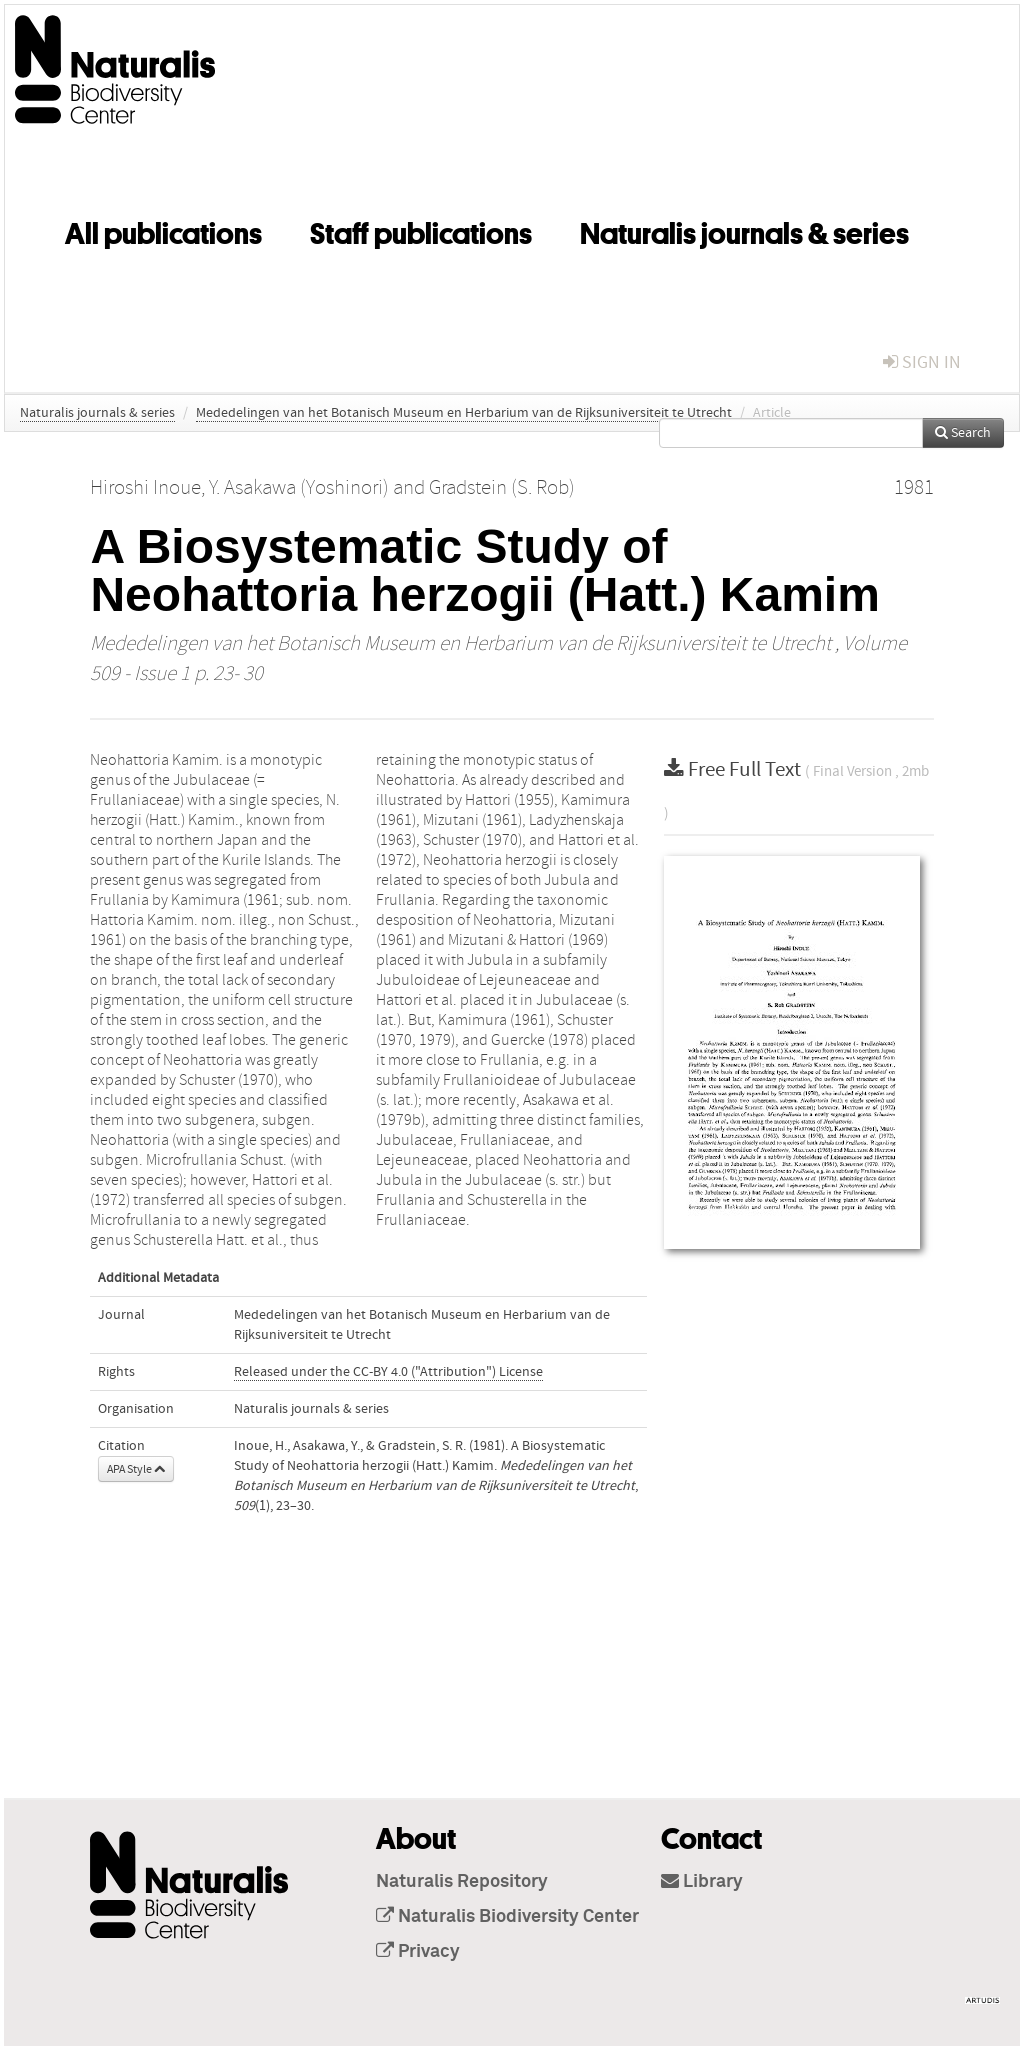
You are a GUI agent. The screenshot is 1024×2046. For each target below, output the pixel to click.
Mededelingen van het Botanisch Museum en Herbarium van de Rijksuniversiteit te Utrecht (464, 413)
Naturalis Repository (462, 1882)
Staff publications (421, 230)
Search (963, 433)
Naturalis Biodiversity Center (507, 1917)
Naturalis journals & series (744, 230)
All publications (163, 230)
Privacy (418, 1952)
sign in (922, 362)
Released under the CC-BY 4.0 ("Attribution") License (388, 1372)
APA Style (136, 1469)
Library (702, 1882)
